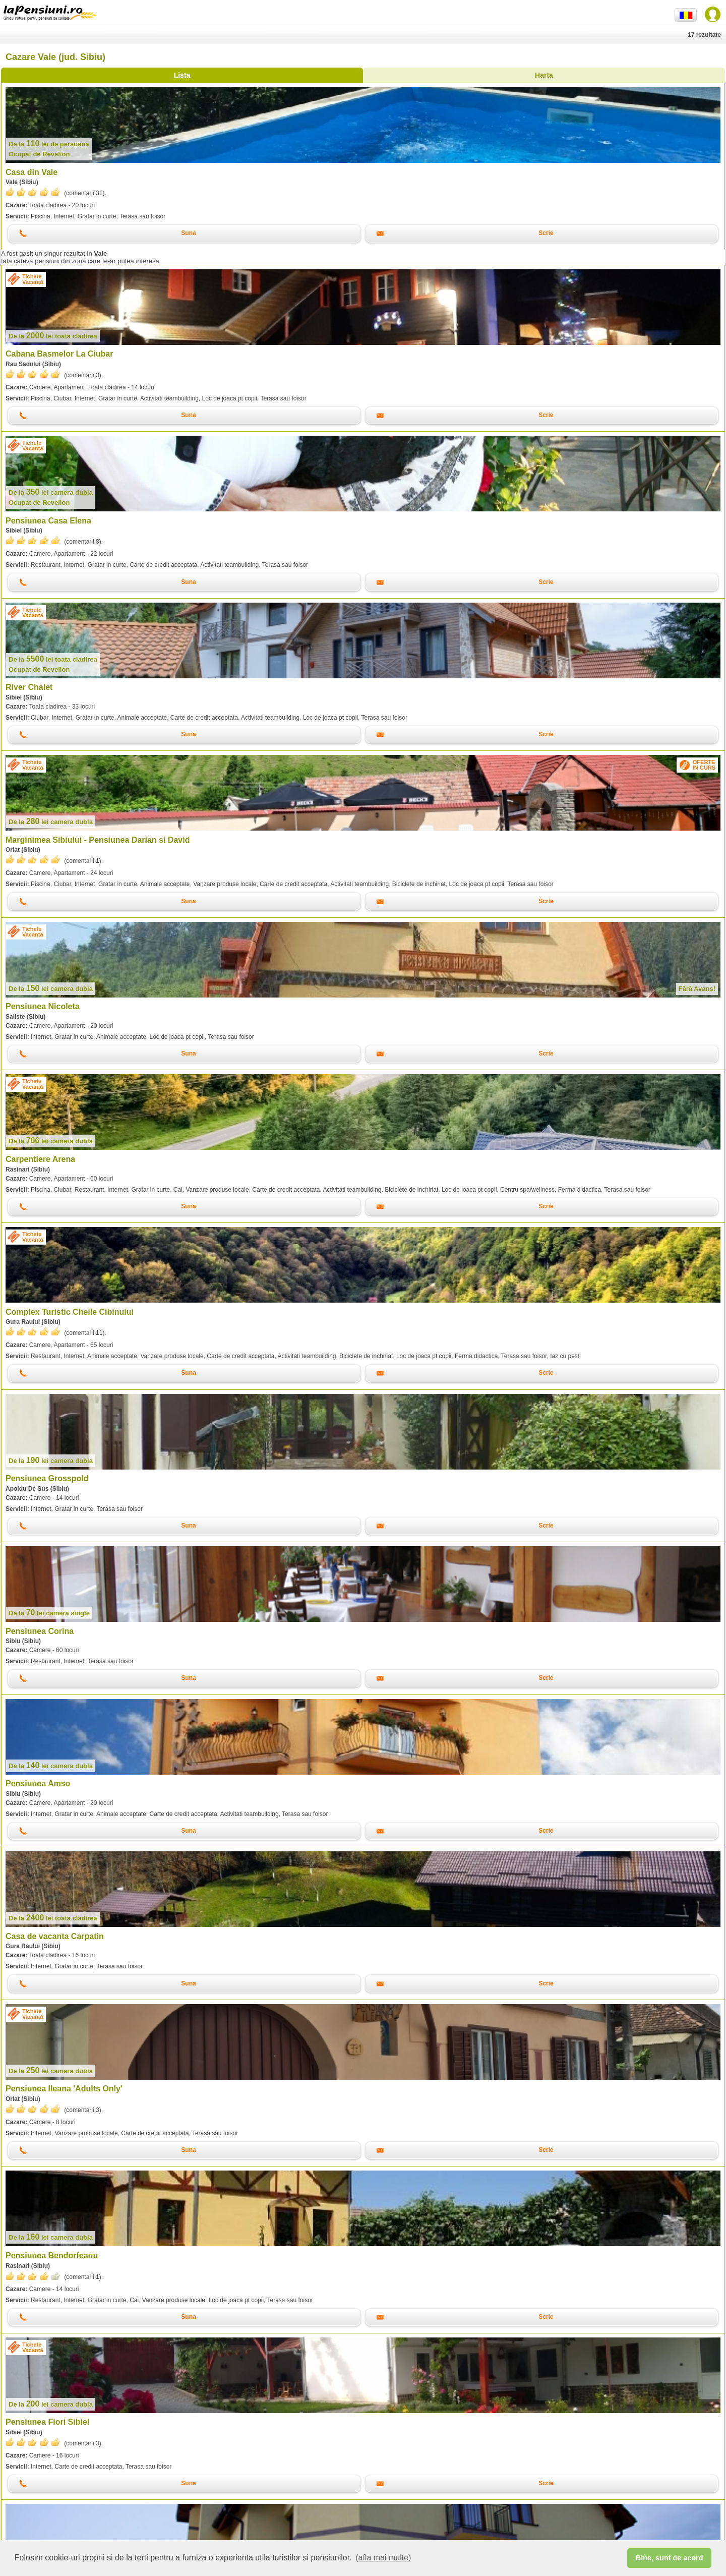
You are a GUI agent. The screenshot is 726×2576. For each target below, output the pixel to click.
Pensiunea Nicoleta (43, 1006)
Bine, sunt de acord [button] (669, 2558)
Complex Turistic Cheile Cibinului (70, 1312)
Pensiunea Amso (38, 1783)
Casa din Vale (31, 172)
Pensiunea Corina (40, 1631)
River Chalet (29, 687)
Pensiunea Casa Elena (48, 520)
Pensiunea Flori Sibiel (47, 2422)
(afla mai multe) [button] (383, 2557)
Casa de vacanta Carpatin (55, 1936)
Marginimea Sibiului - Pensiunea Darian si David (98, 840)
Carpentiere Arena (40, 1159)
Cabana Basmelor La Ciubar (59, 353)
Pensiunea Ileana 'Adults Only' (64, 2088)
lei (49, 144)
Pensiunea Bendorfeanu (52, 2255)
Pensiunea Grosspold (47, 1478)
